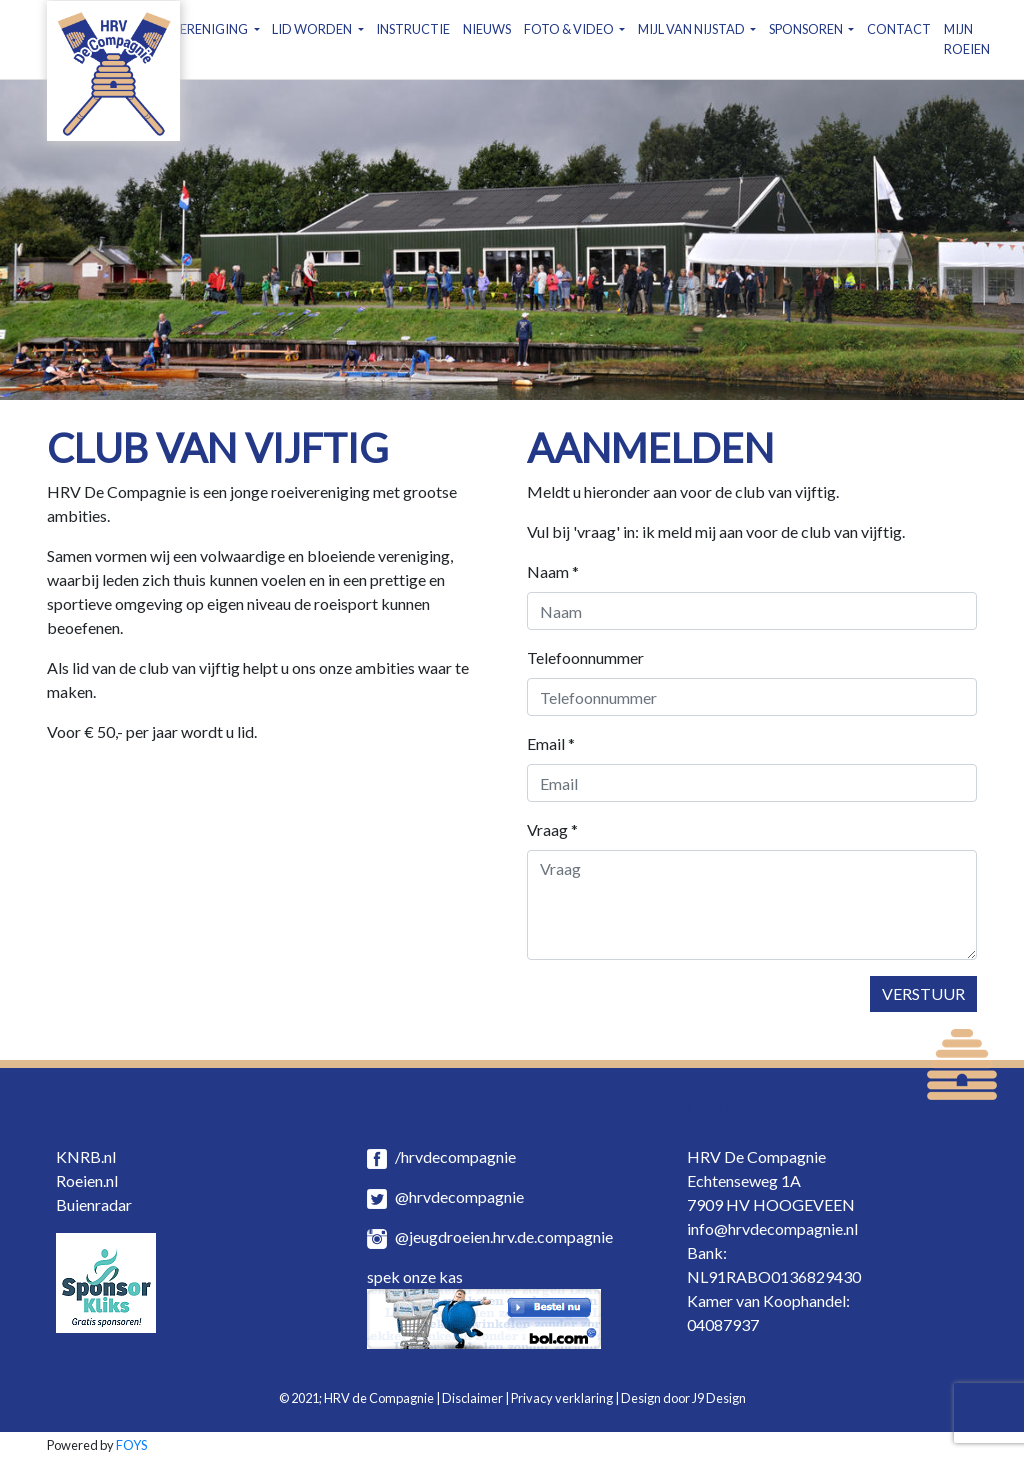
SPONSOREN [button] (807, 29)
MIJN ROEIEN (967, 38)
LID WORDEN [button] (313, 29)
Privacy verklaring (562, 1398)
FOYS (131, 1445)
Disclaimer (472, 1398)
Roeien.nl (87, 1180)
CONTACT (899, 29)
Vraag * (552, 829)
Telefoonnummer (585, 657)
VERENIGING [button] (210, 29)
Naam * (553, 571)
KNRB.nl (86, 1156)
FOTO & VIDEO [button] (570, 29)
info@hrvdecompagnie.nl (772, 1228)
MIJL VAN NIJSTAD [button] (692, 29)
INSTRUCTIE (413, 29)
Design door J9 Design (683, 1398)
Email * (551, 743)
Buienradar (94, 1204)
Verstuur (923, 993)
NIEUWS (487, 29)
